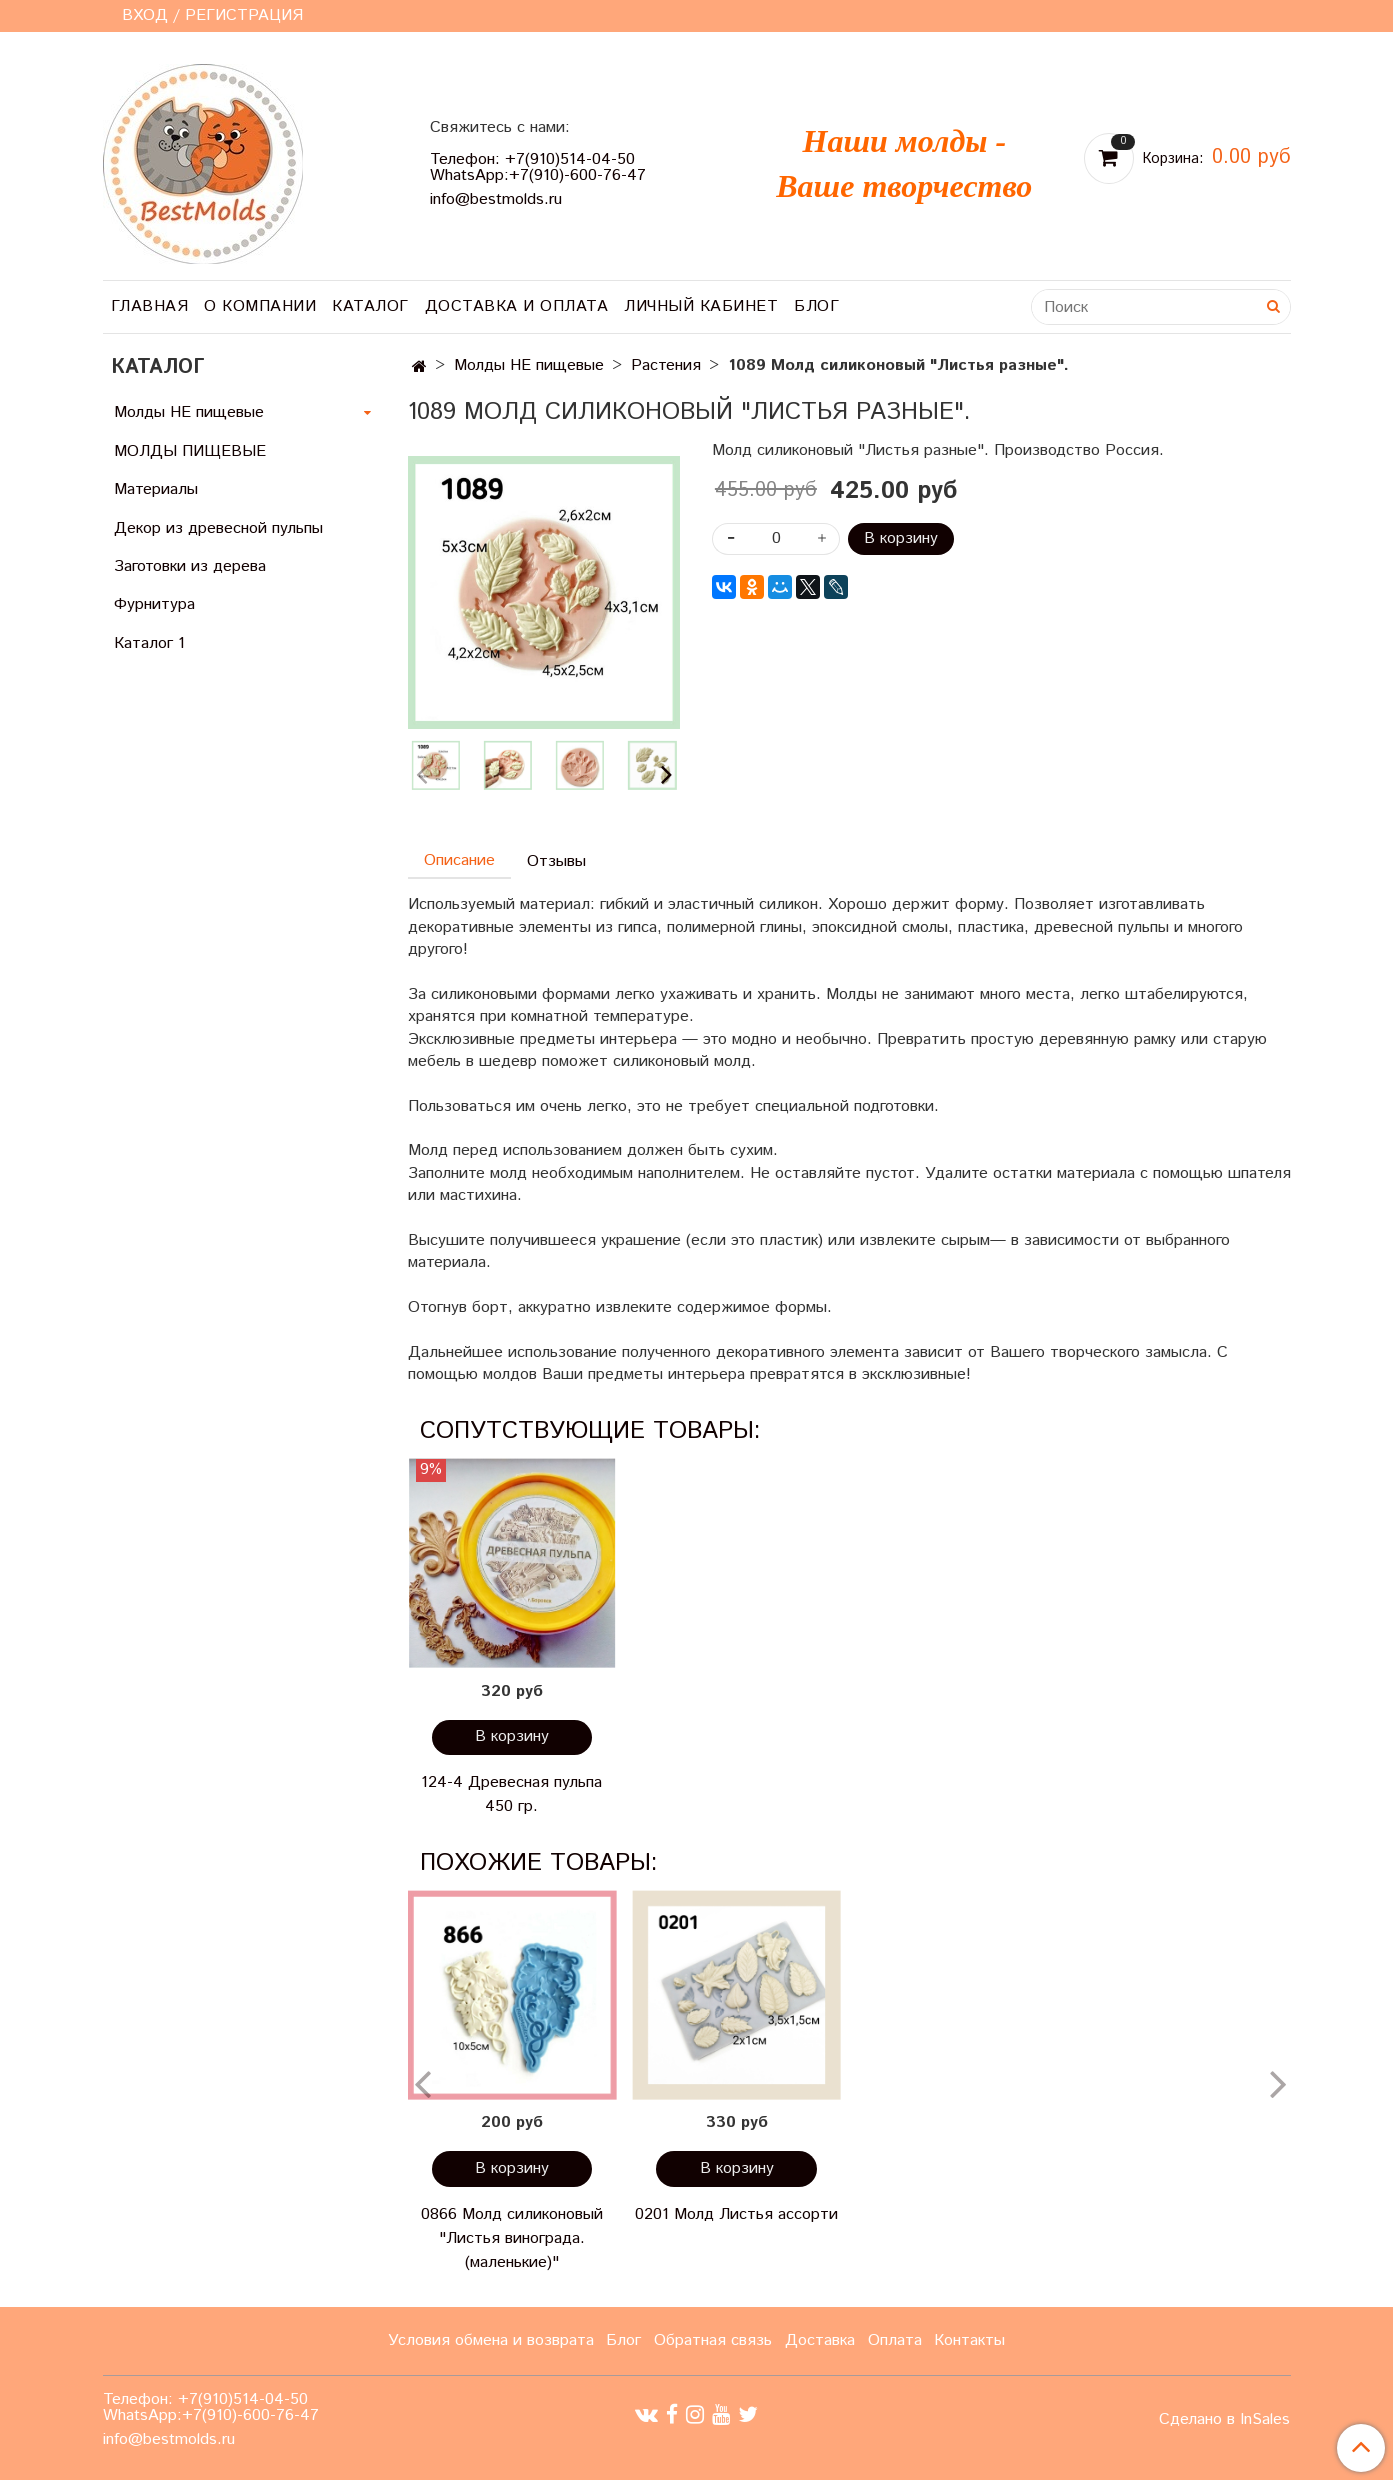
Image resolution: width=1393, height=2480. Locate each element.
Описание (459, 860)
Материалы (156, 489)
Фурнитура (154, 604)
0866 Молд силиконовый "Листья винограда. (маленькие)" (512, 2238)
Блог (816, 306)
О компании (260, 306)
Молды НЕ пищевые (529, 365)
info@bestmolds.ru (496, 199)
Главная (150, 306)
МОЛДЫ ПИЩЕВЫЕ (190, 451)
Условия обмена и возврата (491, 2340)
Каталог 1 (149, 643)
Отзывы (556, 861)
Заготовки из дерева (190, 566)
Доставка (820, 2340)
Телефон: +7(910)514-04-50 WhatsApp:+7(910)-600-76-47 (538, 167)
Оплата (895, 2340)
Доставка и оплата (517, 306)
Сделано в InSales (1224, 2420)
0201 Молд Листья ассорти (736, 2214)
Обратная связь (713, 2340)
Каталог (370, 306)
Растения (666, 365)
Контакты (969, 2340)
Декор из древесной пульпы (218, 528)
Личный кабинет (701, 306)
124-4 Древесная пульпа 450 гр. (511, 1794)
